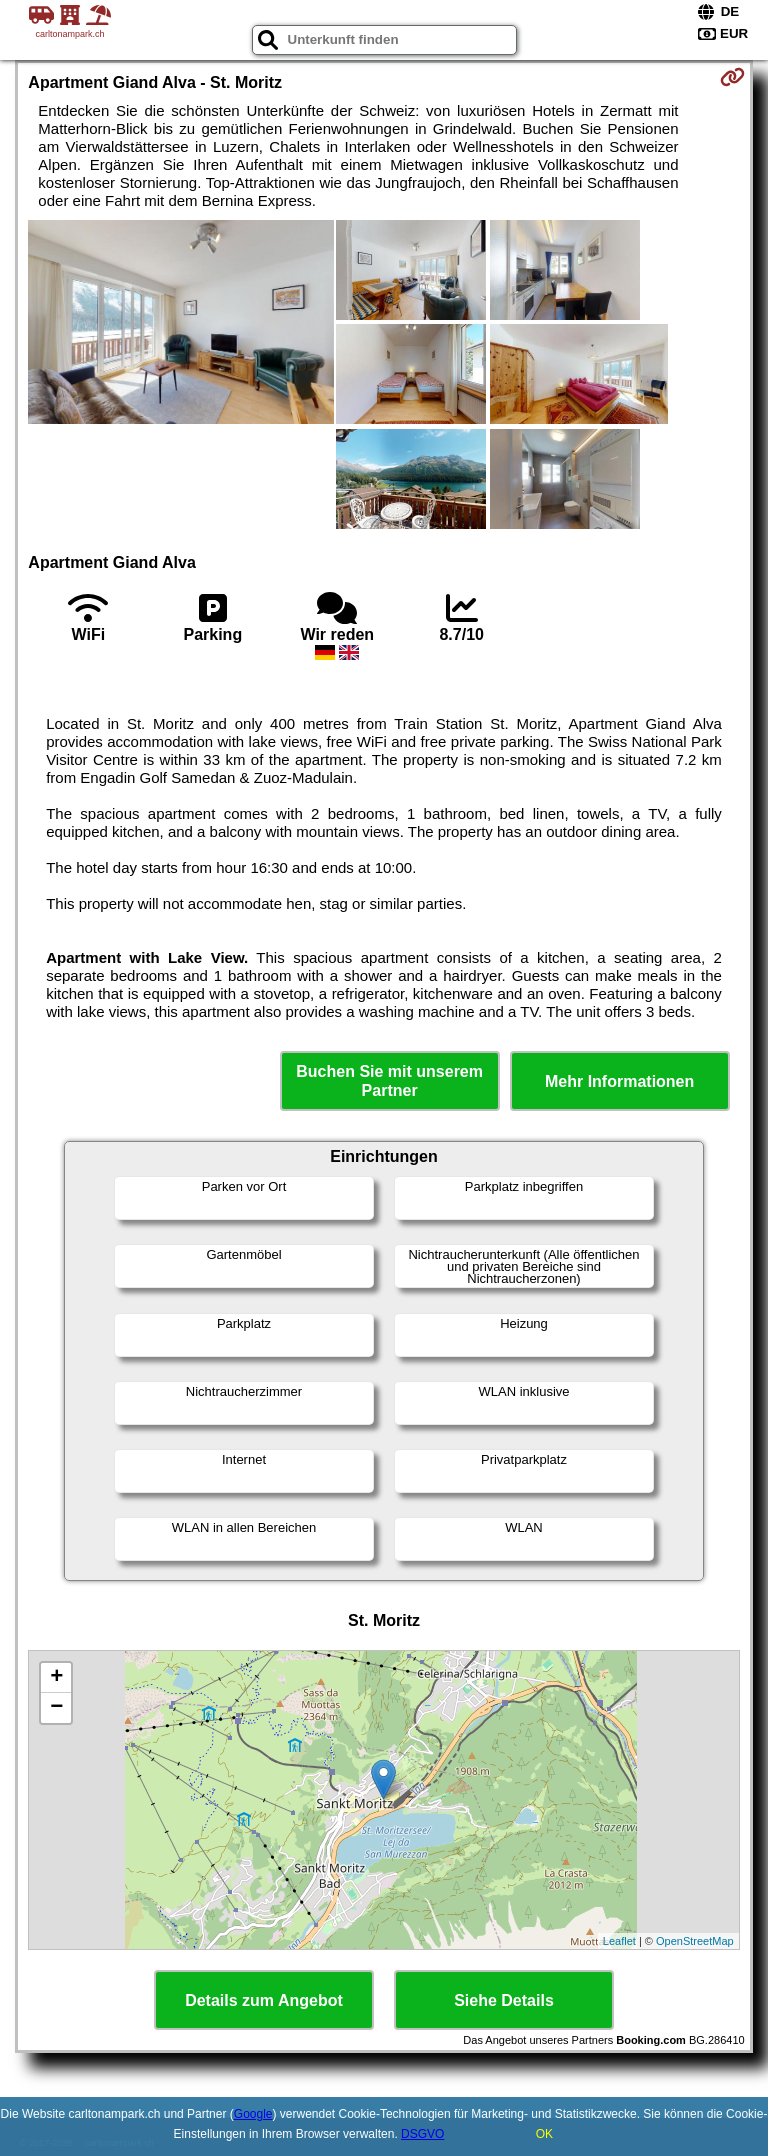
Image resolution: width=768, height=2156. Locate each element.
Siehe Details (504, 2000)
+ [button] (56, 1678)
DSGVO (422, 2134)
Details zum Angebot (264, 2000)
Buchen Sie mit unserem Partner (389, 1081)
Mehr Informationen (619, 1081)
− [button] (56, 1708)
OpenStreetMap (695, 1941)
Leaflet (619, 1941)
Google (253, 2114)
